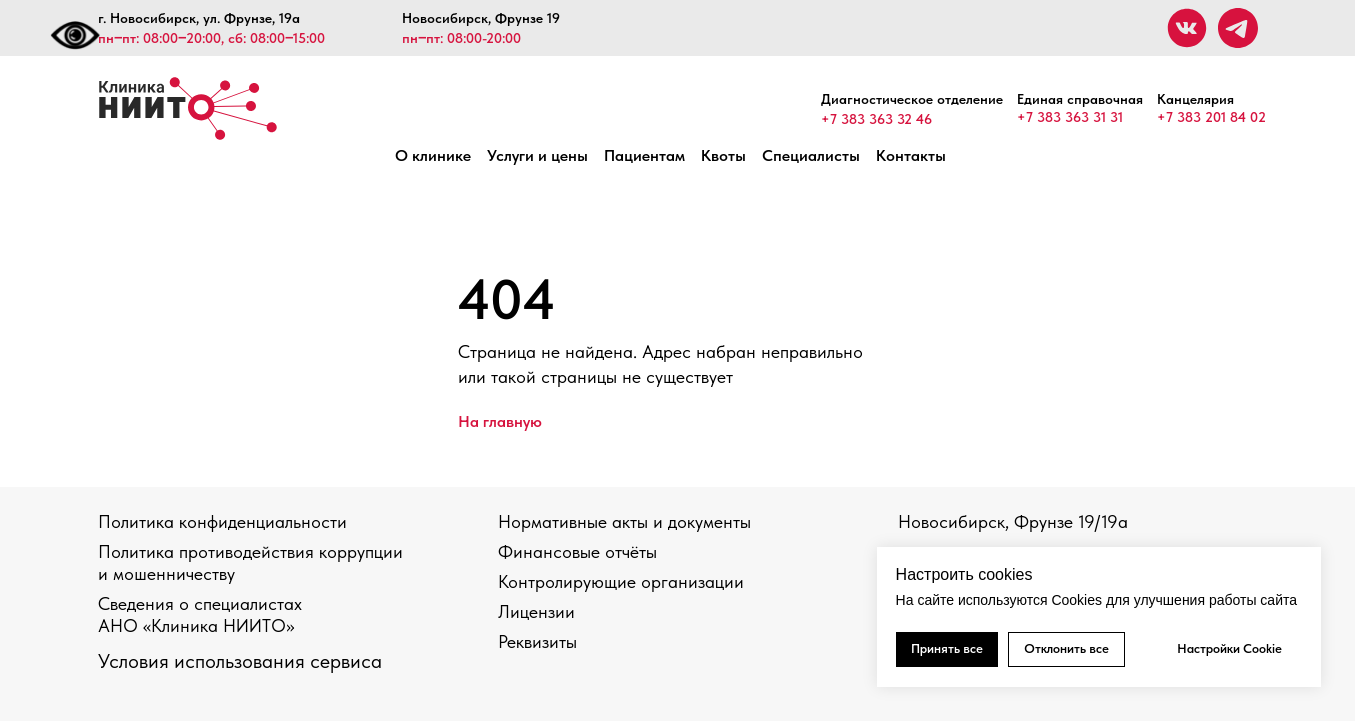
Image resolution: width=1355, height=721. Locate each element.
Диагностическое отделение (912, 99)
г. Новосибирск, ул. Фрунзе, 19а (199, 18)
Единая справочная (1080, 99)
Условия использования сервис (234, 661)
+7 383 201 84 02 (1211, 117)
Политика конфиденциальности (222, 521)
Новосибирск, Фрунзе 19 (481, 18)
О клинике (433, 155)
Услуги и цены (537, 155)
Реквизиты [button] (537, 641)
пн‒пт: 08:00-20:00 (461, 38)
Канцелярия (1195, 99)
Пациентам (644, 155)
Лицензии (536, 611)
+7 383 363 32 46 (876, 119)
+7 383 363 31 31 (1070, 117)
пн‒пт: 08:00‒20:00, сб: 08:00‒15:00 (211, 38)
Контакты (911, 155)
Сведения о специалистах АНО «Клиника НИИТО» (200, 614)
